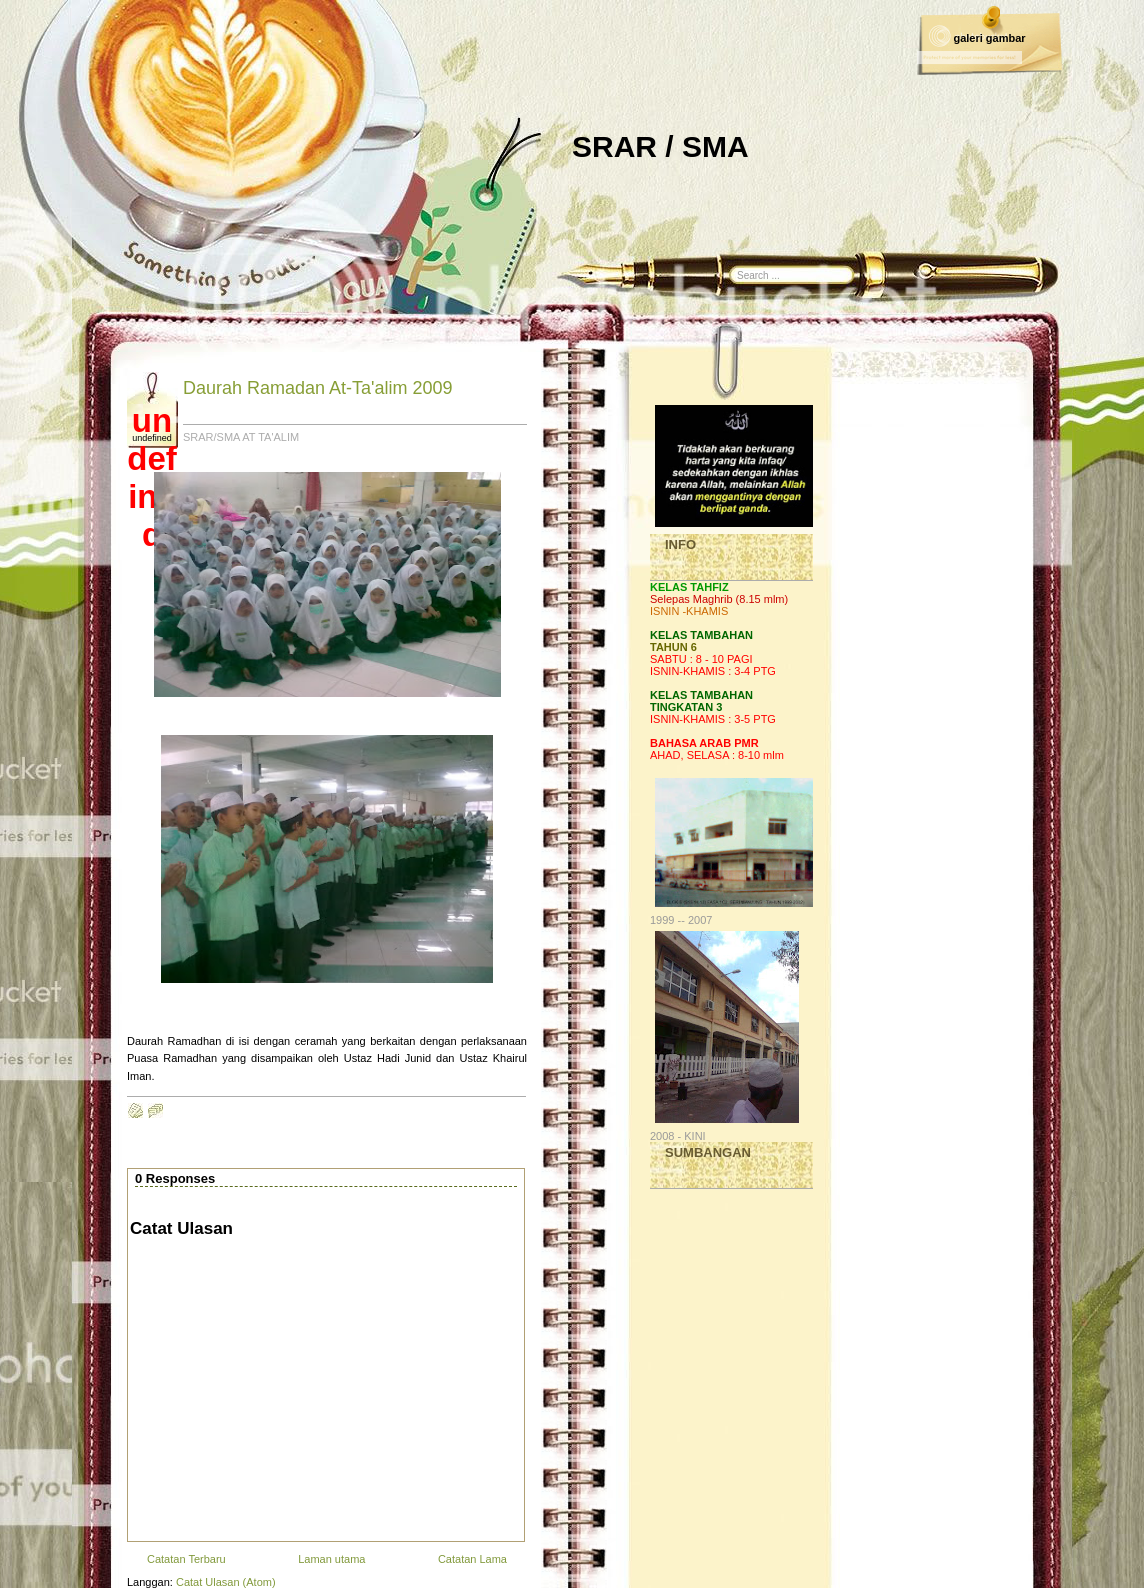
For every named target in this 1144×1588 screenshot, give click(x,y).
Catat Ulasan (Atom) (226, 1582)
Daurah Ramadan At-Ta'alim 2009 (318, 388)
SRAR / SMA (660, 146)
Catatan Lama (472, 1559)
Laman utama (331, 1559)
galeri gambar (989, 38)
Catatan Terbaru (186, 1559)
